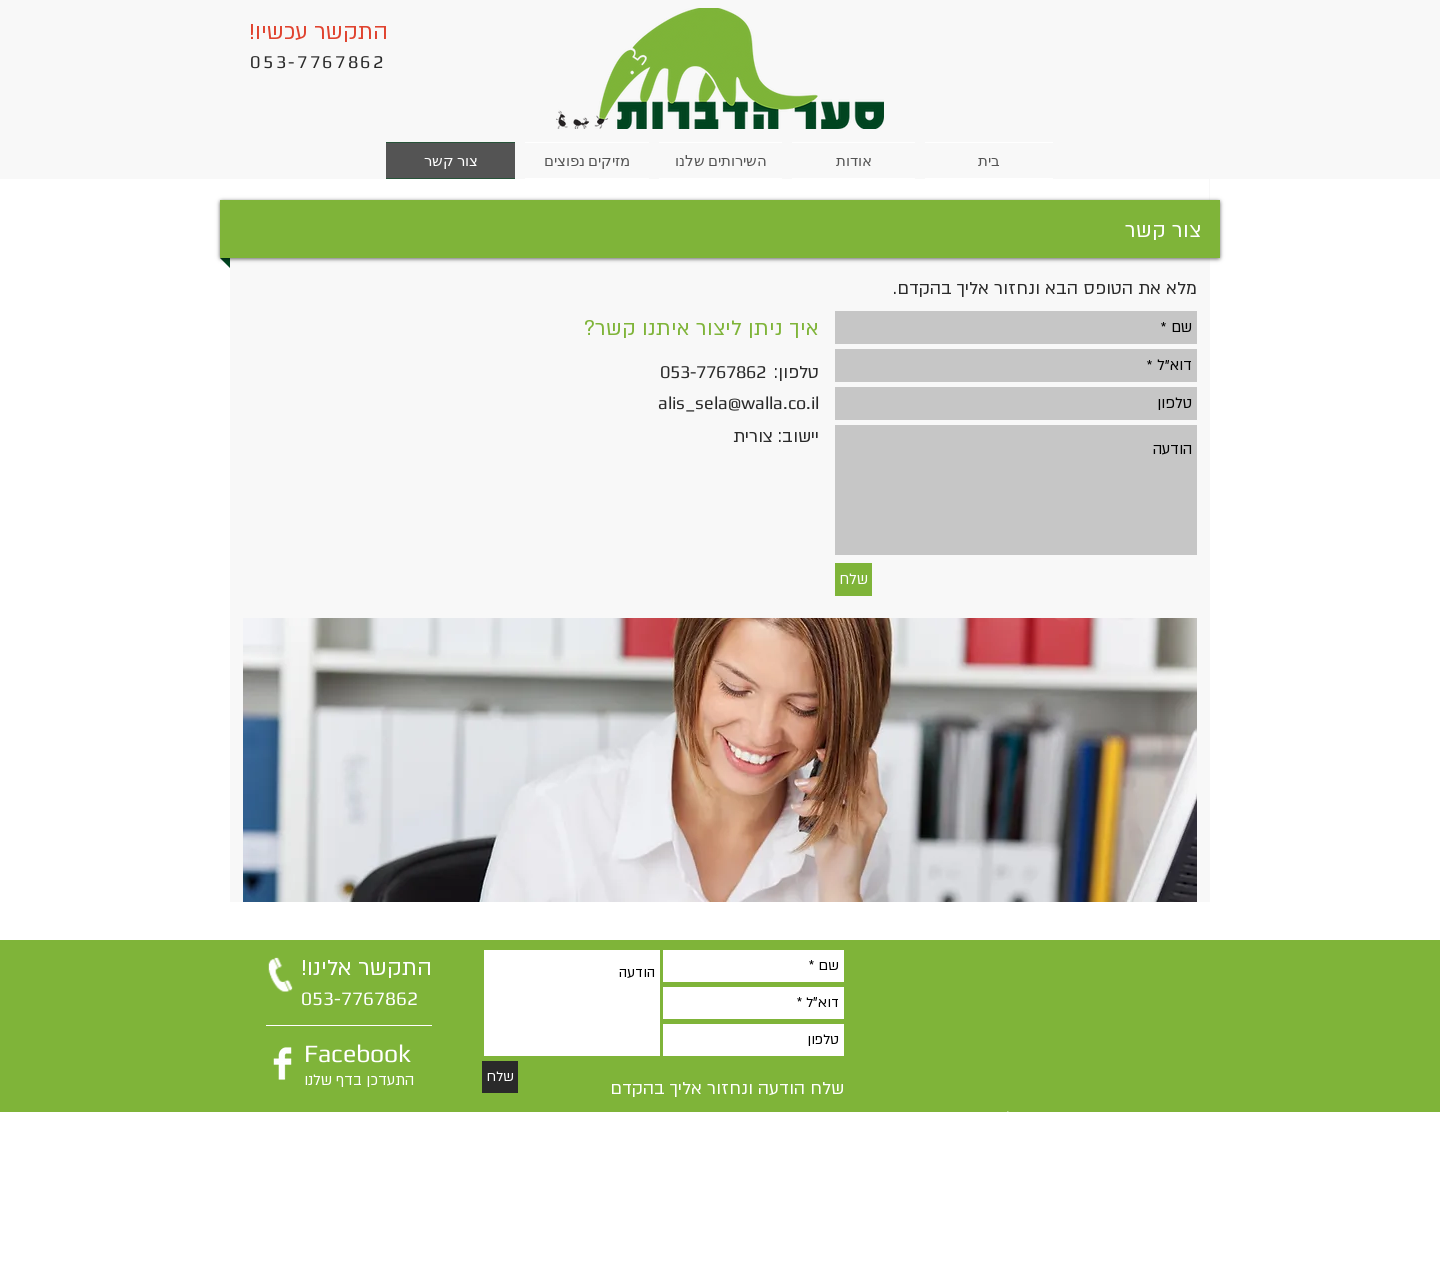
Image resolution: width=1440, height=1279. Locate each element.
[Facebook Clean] (282, 1063)
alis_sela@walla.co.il (738, 402)
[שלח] (853, 579)
